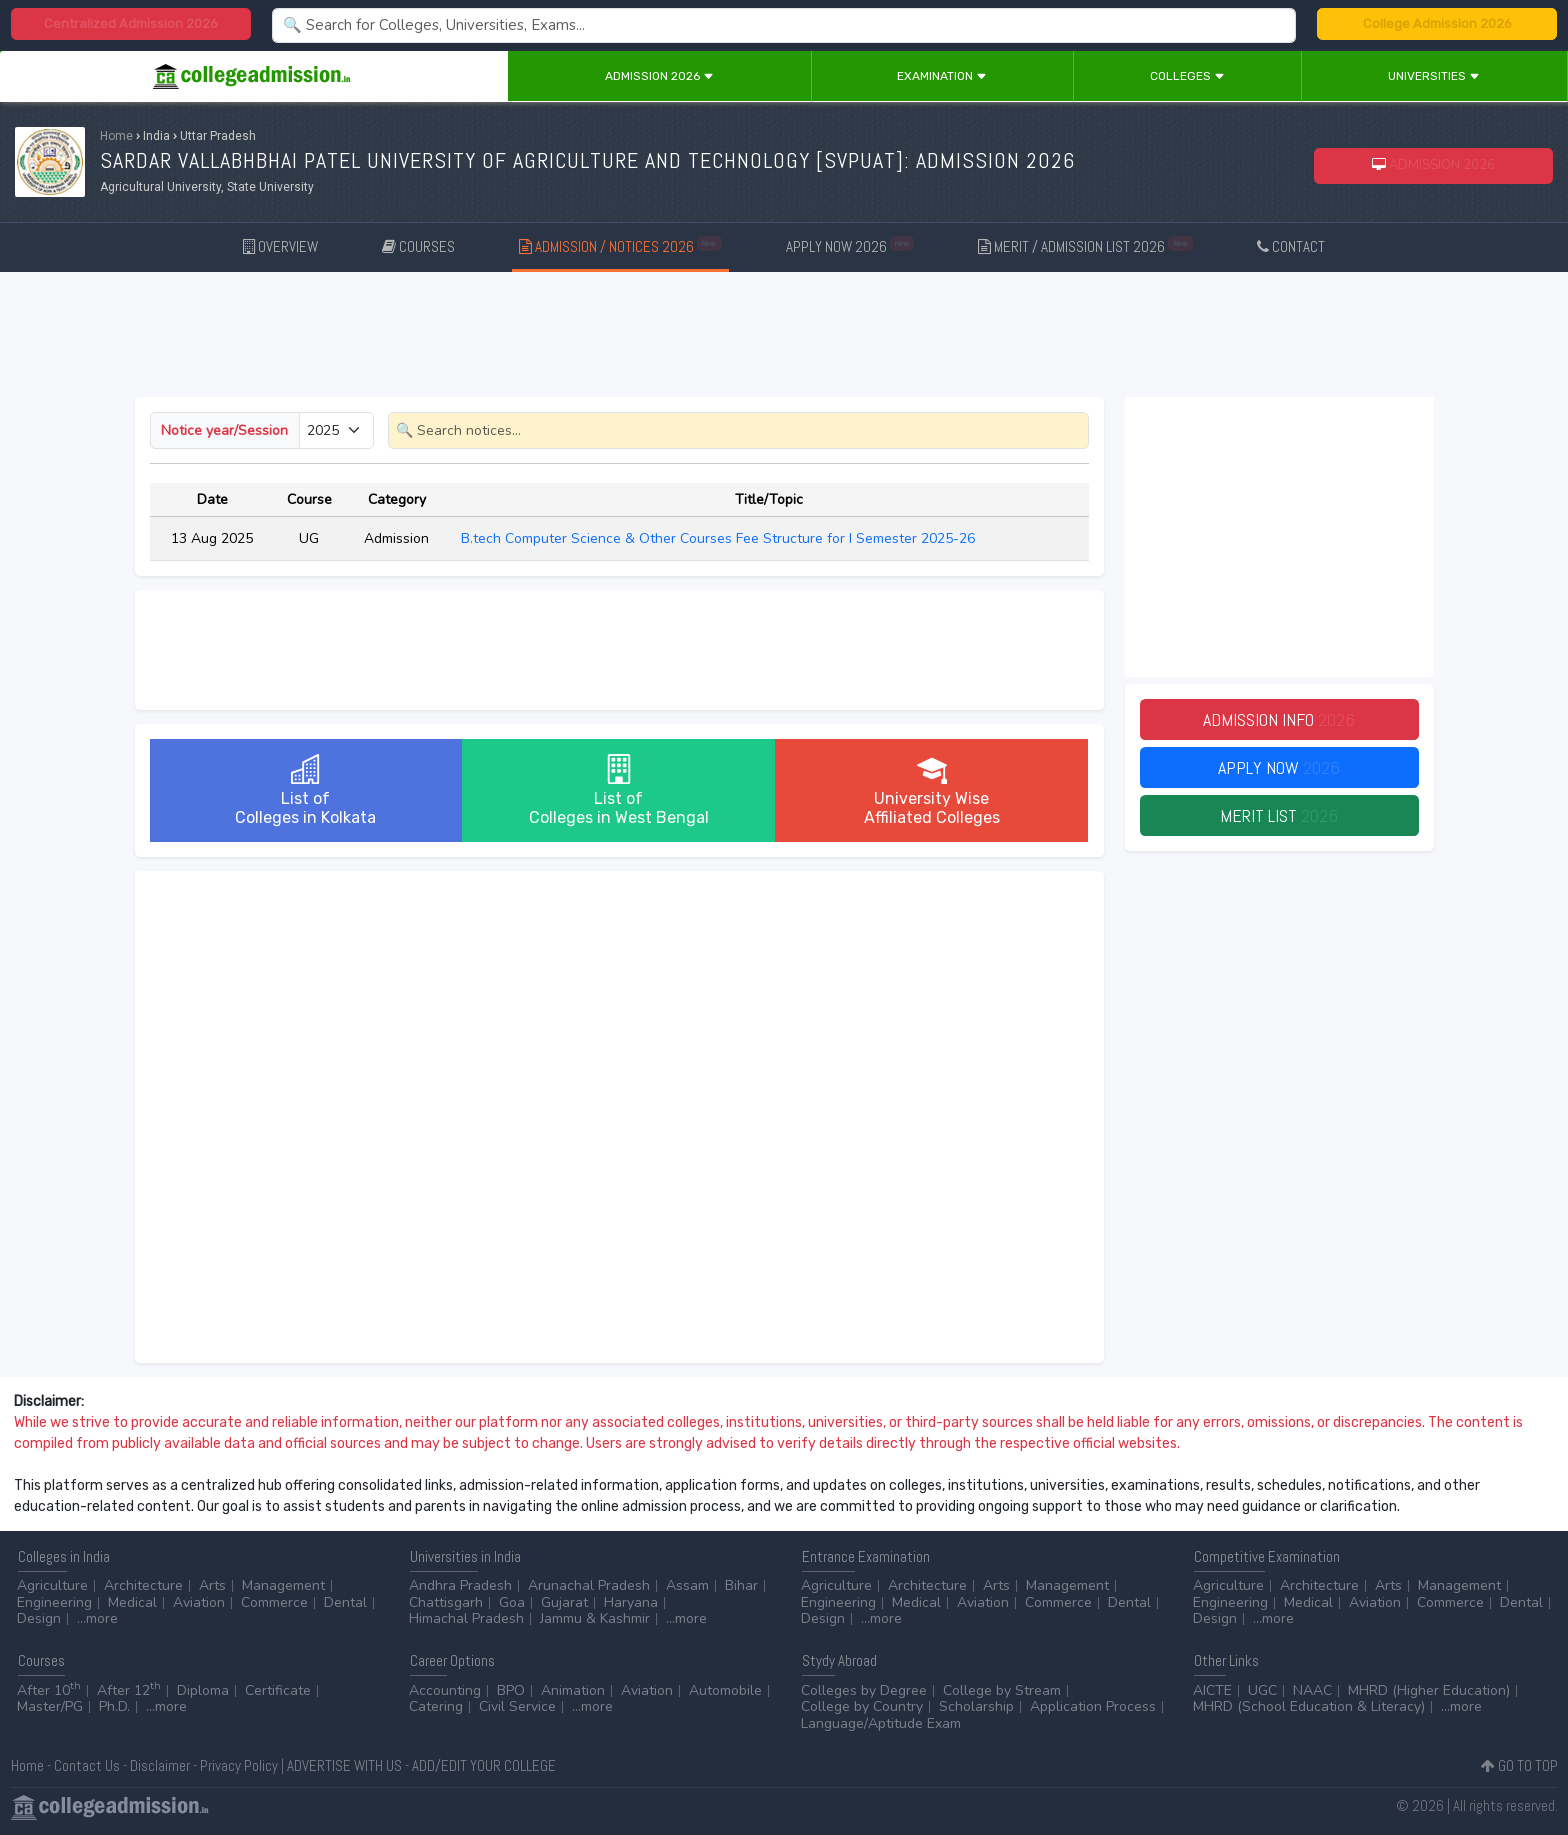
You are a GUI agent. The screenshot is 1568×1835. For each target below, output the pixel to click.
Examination (942, 76)
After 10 (49, 1690)
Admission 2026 (659, 76)
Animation (573, 1690)
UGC (1262, 1690)
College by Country (862, 1706)
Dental (345, 1602)
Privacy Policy (239, 1765)
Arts (212, 1585)
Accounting (445, 1690)
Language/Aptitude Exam (881, 1723)
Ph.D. (114, 1706)
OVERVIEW (280, 246)
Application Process (1093, 1706)
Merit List (1279, 815)
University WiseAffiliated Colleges (932, 790)
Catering (436, 1706)
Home (116, 136)
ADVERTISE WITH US (344, 1765)
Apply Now (1279, 767)
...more (97, 1618)
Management (283, 1585)
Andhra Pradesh (460, 1585)
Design (39, 1618)
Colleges (1187, 76)
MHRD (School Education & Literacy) (1309, 1706)
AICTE (1212, 1690)
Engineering (54, 1602)
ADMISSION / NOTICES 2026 (620, 245)
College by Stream (1002, 1690)
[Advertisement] (784, 338)
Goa (512, 1602)
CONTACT (1291, 246)
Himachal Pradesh (466, 1618)
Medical (132, 1602)
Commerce (274, 1602)
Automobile (725, 1690)
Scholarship (976, 1706)
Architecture (143, 1585)
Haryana (631, 1602)
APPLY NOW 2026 (850, 245)
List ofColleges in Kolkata (305, 790)
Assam (687, 1585)
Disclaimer (160, 1765)
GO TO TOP (1519, 1765)
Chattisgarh (446, 1602)
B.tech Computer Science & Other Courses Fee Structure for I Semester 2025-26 (720, 538)
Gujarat (564, 1602)
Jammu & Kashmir (595, 1618)
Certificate (278, 1690)
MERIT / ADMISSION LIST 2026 (1085, 245)
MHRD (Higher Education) (1429, 1690)
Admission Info (1279, 719)
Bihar (741, 1585)
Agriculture (52, 1585)
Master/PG (50, 1706)
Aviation (199, 1602)
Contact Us (87, 1765)
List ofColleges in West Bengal (619, 790)
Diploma (203, 1690)
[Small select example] (336, 430)
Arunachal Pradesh (589, 1585)
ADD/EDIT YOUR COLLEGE (484, 1765)
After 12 (129, 1690)
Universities (1434, 76)
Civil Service (517, 1706)
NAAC (1312, 1690)
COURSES (418, 246)
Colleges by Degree (864, 1690)
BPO (511, 1690)
